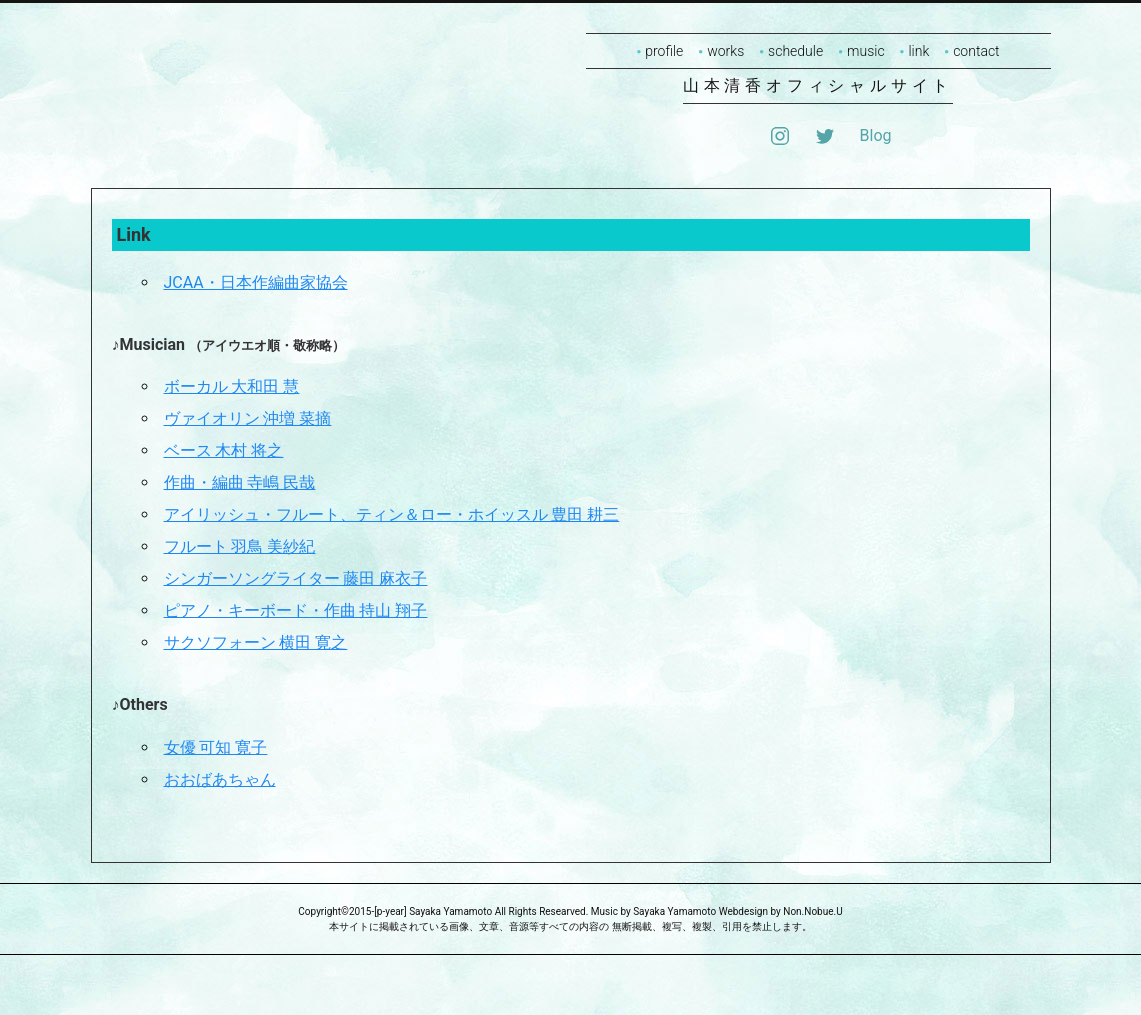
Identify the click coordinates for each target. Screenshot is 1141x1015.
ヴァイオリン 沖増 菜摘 (248, 418)
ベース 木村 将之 (224, 450)
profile (664, 51)
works (725, 51)
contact (976, 51)
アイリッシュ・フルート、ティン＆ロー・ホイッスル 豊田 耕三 (392, 514)
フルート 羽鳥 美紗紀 (240, 546)
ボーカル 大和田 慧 (232, 386)
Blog (876, 135)
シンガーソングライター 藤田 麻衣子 (296, 578)
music (866, 51)
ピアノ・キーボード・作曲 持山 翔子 (296, 610)
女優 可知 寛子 (216, 747)
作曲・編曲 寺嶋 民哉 (240, 482)
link (918, 51)
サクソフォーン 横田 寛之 (256, 642)
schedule (795, 51)
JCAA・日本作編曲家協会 (256, 282)
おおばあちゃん (220, 779)
